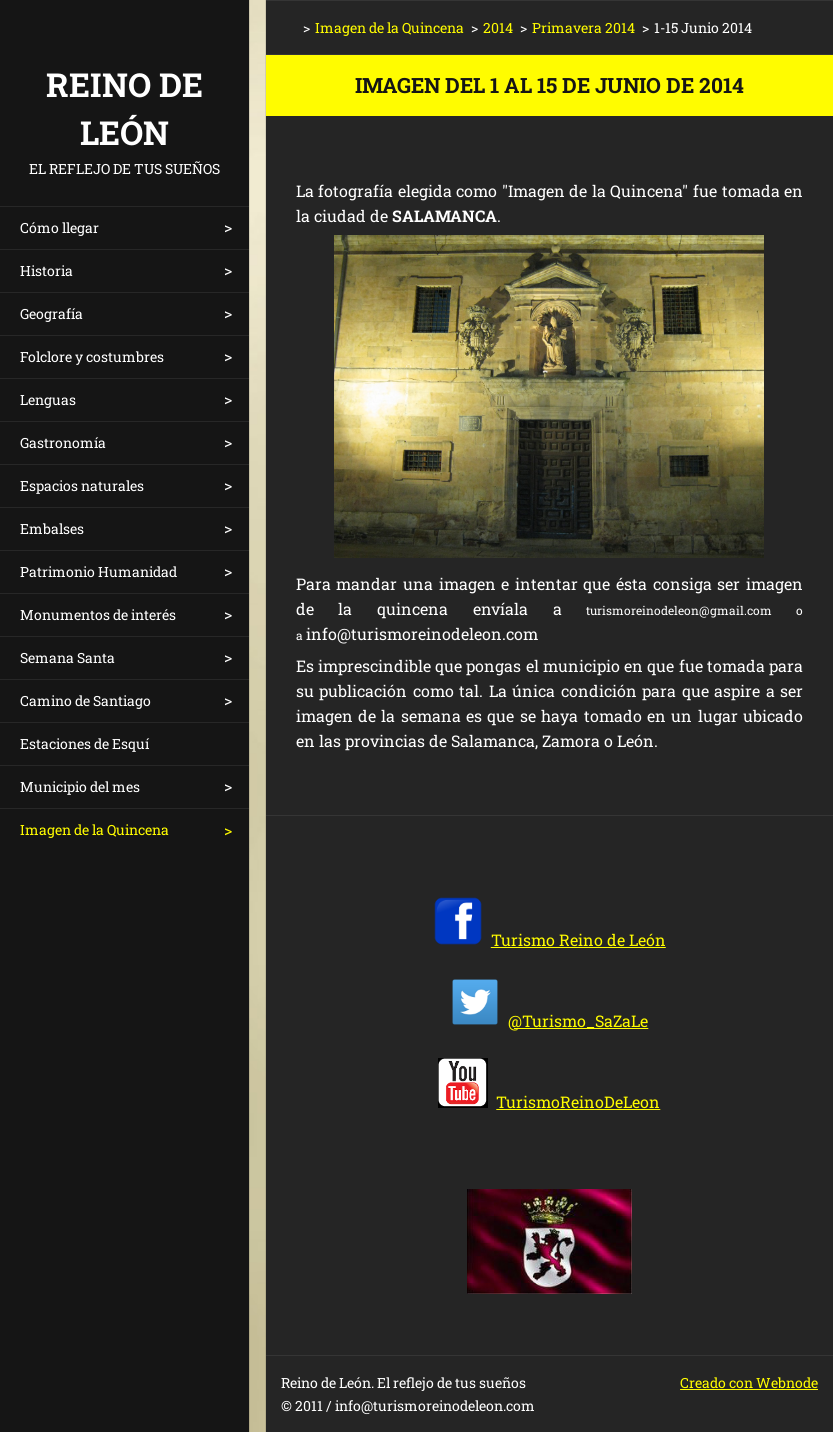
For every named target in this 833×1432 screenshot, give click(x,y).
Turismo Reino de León (578, 939)
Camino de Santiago (85, 700)
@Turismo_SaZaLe (578, 1020)
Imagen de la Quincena (94, 829)
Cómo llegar (59, 227)
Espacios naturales (82, 485)
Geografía (51, 313)
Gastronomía (63, 442)
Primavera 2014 (583, 27)
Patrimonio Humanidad (98, 571)
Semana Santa (67, 657)
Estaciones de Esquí (84, 743)
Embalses (52, 528)
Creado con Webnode (749, 1382)
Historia (46, 270)
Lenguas (48, 399)
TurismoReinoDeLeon (578, 1101)
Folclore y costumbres (92, 356)
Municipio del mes (80, 786)
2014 (498, 27)
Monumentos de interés (98, 614)
